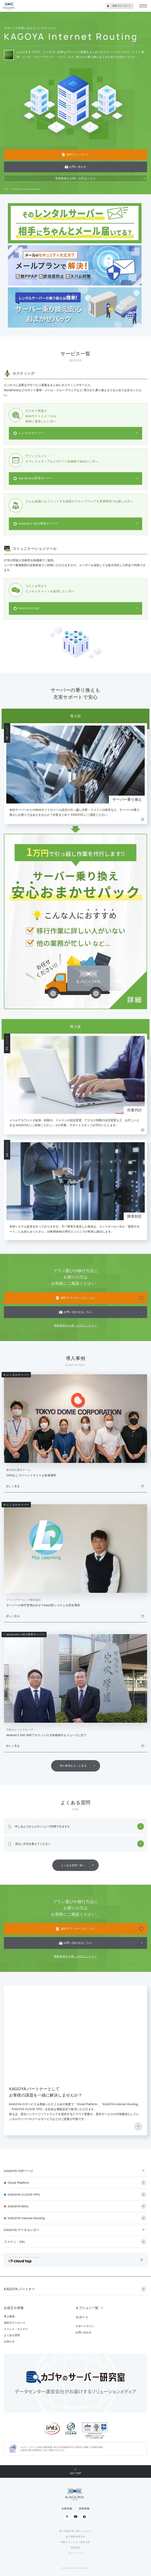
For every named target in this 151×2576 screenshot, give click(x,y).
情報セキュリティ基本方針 (75, 2542)
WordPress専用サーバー (36, 478)
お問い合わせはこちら (75, 1312)
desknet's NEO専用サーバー (39, 523)
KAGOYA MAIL (18, 2206)
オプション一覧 (87, 2307)
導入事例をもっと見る (73, 1765)
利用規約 (76, 2547)
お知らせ (9, 2341)
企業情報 (67, 2508)
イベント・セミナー (16, 2329)
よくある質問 (12, 2335)
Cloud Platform (18, 2182)
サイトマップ (75, 2553)
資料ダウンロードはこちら (75, 1298)
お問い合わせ (75, 167)
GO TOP (75, 2473)
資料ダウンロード (75, 154)
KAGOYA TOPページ (18, 2170)
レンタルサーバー (31, 433)
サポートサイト (85, 2326)
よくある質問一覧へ (73, 1865)
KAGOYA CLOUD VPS (24, 2194)
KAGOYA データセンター (21, 2230)
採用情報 (84, 2508)
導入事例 (9, 2316)
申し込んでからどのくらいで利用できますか (42, 1826)
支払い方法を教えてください (33, 1843)
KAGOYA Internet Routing (26, 2218)
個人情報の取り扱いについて (75, 2531)
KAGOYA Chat (29, 608)
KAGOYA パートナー (19, 2289)
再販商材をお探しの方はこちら (75, 178)
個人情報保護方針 (75, 2536)
